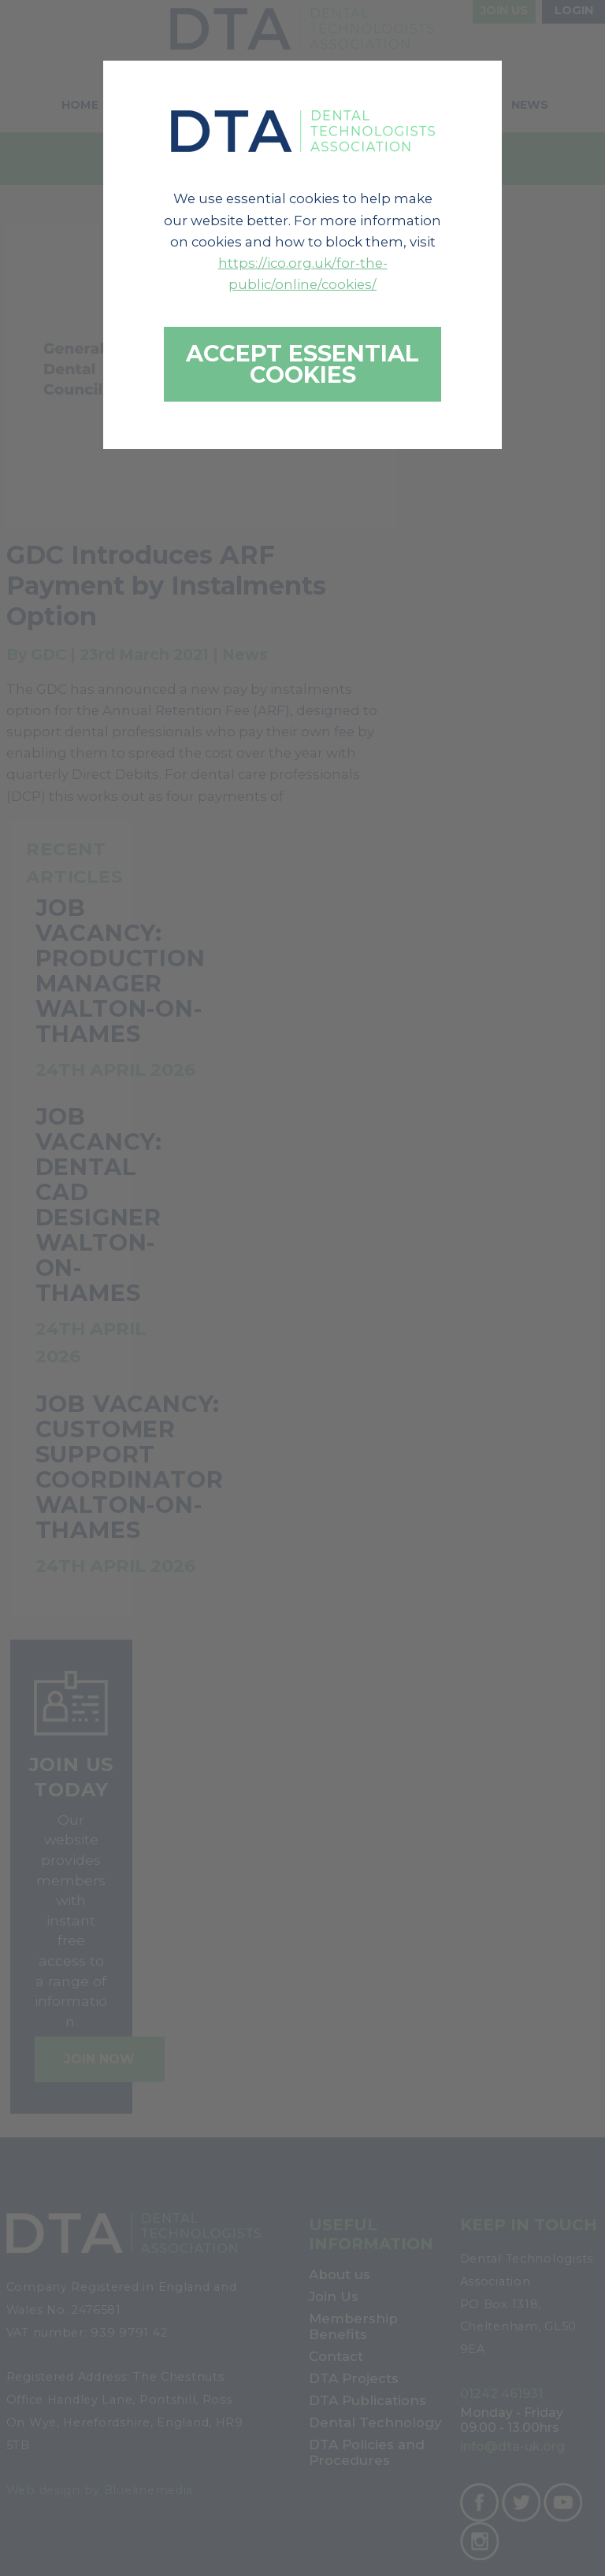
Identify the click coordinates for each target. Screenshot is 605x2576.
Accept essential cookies (302, 363)
